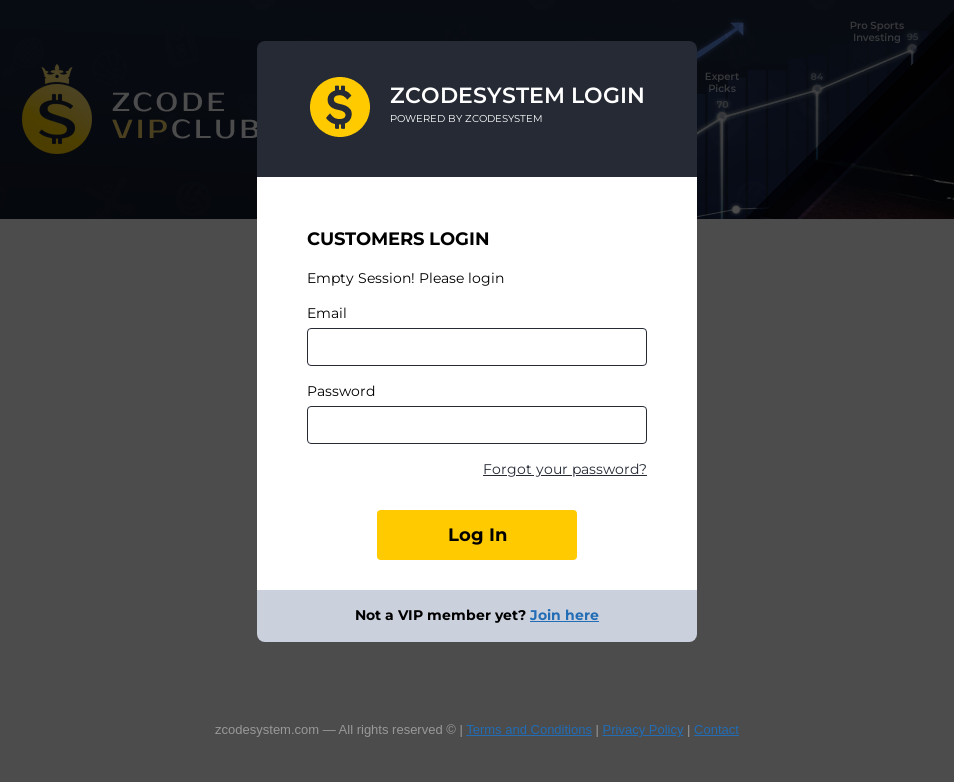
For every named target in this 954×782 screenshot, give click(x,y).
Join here (564, 615)
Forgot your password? (565, 469)
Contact (716, 729)
